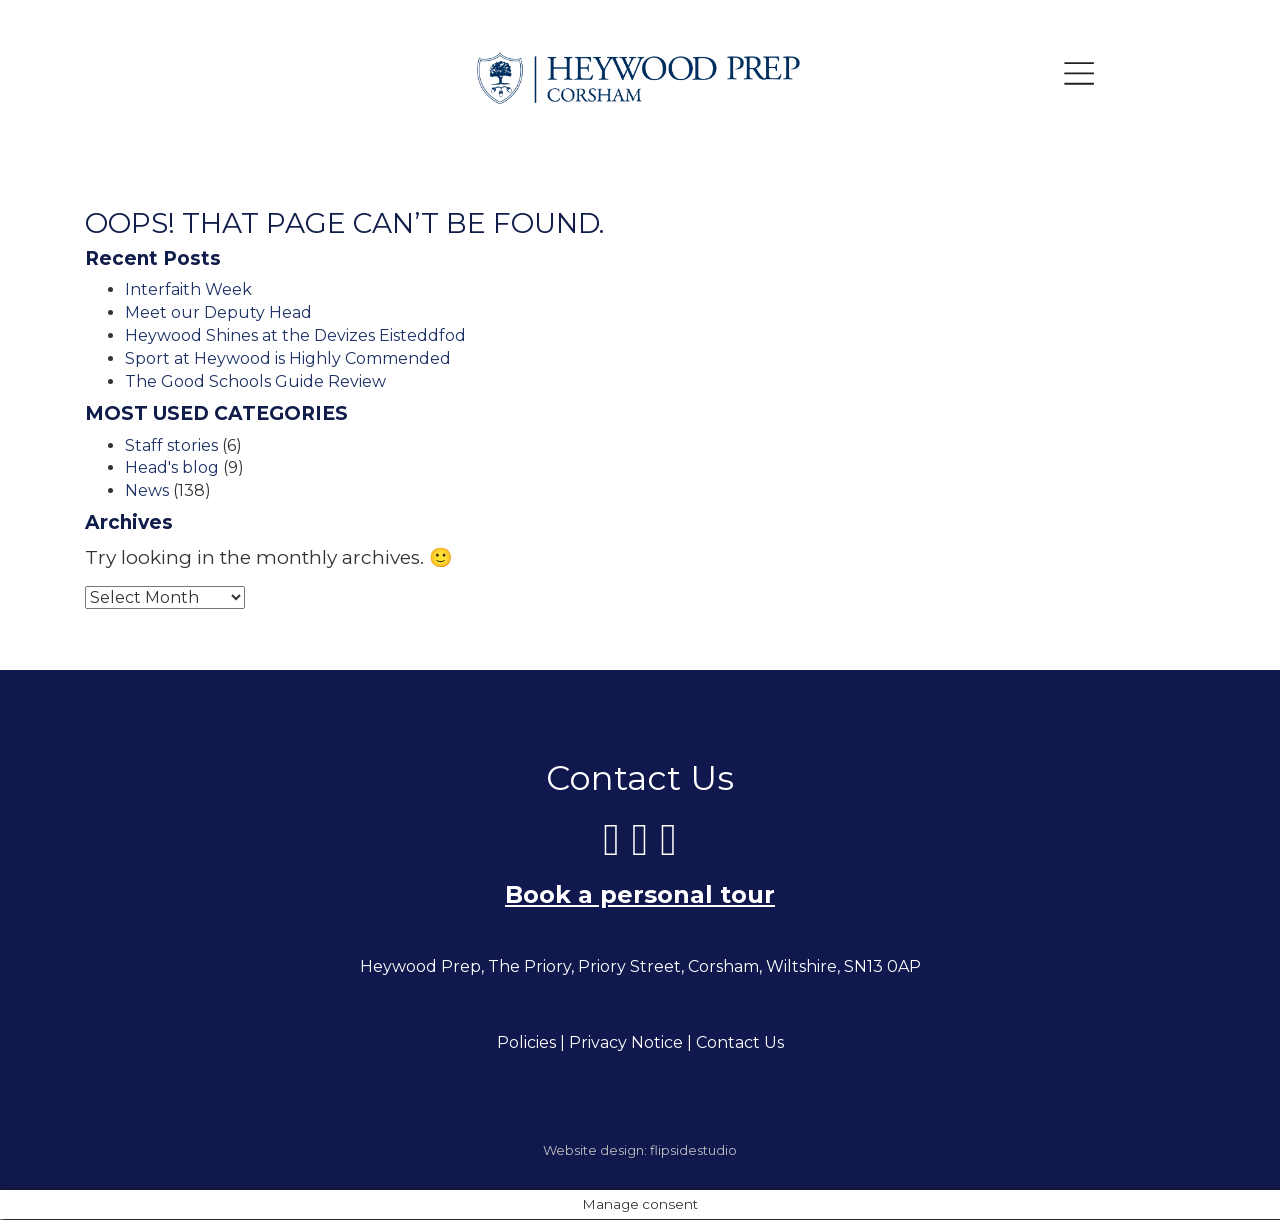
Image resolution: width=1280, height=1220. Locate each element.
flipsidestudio (693, 1151)
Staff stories (171, 445)
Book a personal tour (640, 895)
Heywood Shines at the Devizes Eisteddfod (295, 335)
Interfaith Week (188, 289)
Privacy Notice (626, 1043)
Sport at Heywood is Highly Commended (288, 358)
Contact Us (740, 1043)
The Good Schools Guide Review (255, 381)
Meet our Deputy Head (218, 312)
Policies (526, 1043)
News (147, 490)
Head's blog (172, 467)
